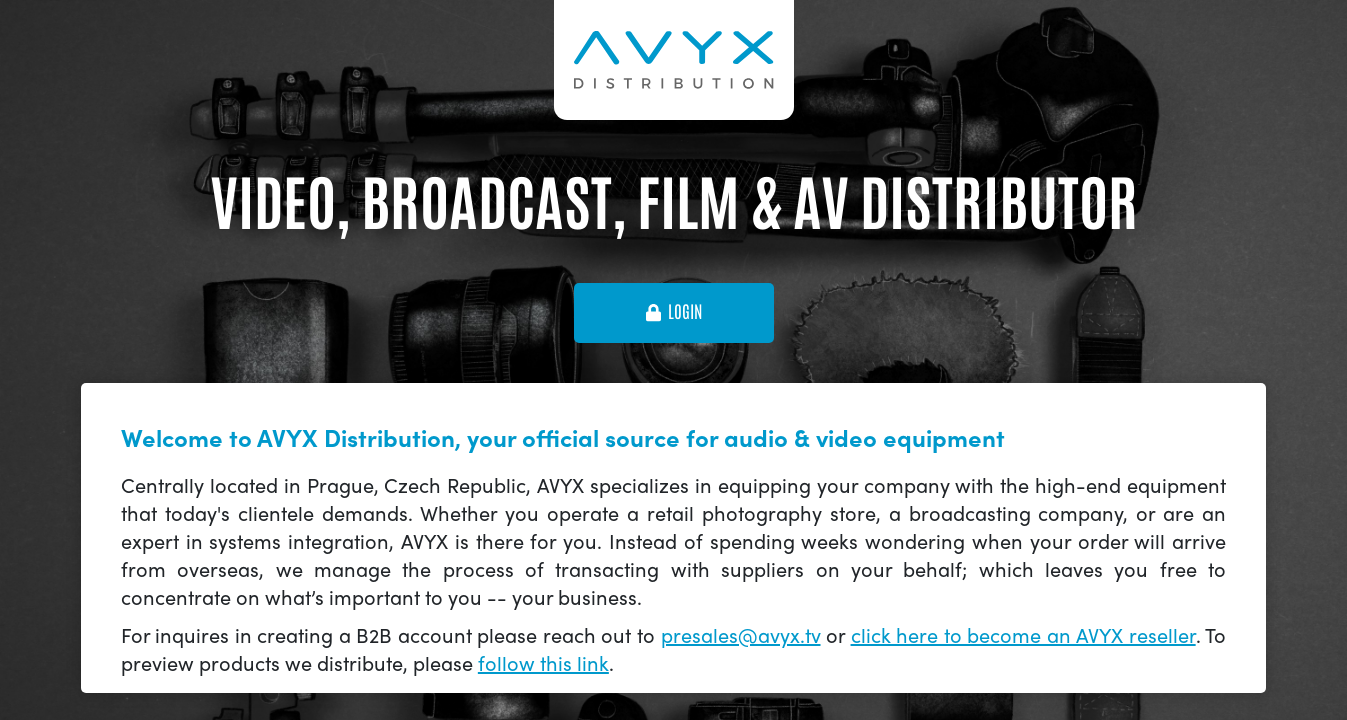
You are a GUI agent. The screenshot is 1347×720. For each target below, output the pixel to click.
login (674, 312)
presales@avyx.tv (741, 634)
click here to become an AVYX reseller (1023, 634)
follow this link (543, 662)
